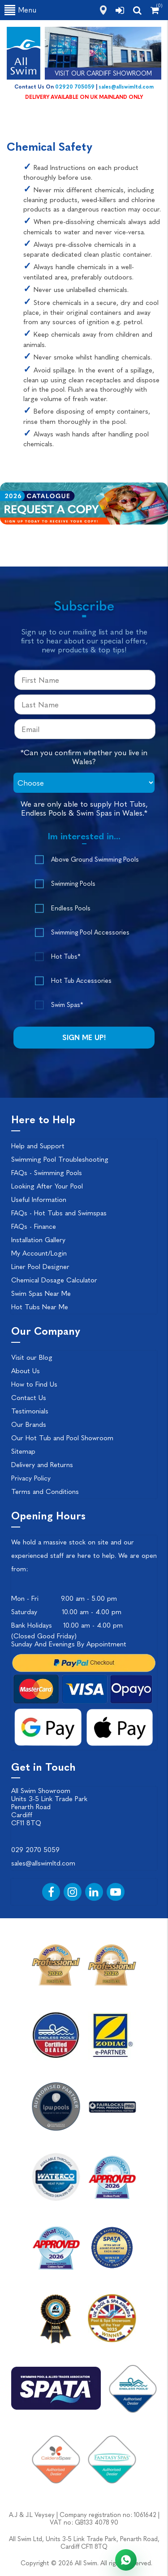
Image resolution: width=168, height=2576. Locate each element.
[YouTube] (116, 1892)
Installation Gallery (38, 1240)
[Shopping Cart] (155, 10)
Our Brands (28, 1425)
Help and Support (38, 1146)
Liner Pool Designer (40, 1267)
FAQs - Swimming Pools (46, 1173)
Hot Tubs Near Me (39, 1307)
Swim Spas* (67, 1005)
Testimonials (29, 1411)
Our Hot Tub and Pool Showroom (62, 1438)
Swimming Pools (73, 884)
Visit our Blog (31, 1358)
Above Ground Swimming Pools (95, 859)
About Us (25, 1371)
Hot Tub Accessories (81, 981)
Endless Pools (70, 908)
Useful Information (38, 1200)
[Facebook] (51, 1892)
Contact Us (28, 1398)
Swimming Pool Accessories (90, 932)
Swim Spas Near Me (41, 1294)
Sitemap (23, 1451)
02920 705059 (75, 87)
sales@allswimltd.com (126, 87)
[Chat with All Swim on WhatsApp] (126, 2560)
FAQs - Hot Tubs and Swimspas (59, 1213)
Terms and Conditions (45, 1492)
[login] (120, 10)
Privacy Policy (31, 1478)
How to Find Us (34, 1384)
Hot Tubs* (65, 956)
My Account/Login (39, 1253)
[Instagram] (73, 1892)
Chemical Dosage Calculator (54, 1280)
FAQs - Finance (33, 1226)
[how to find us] (103, 10)
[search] (137, 10)
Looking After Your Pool (47, 1186)
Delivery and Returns (42, 1465)
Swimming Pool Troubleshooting (59, 1159)
